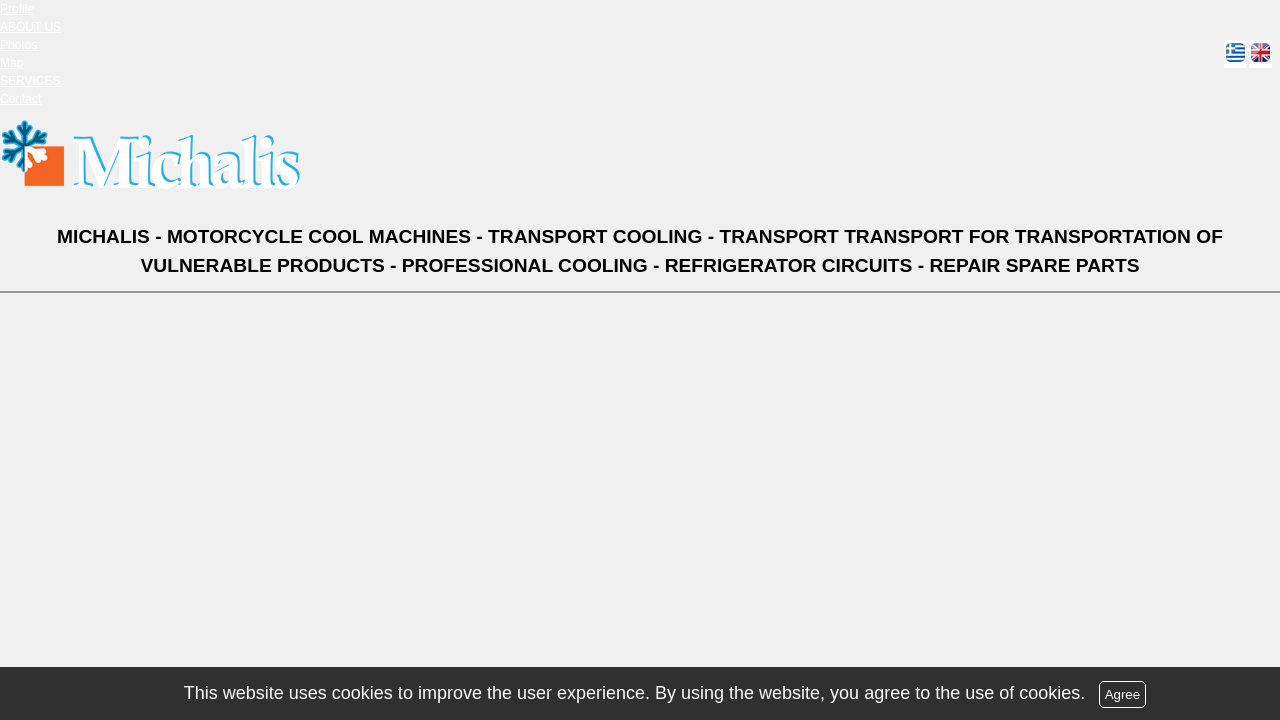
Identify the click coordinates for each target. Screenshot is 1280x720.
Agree (1123, 694)
